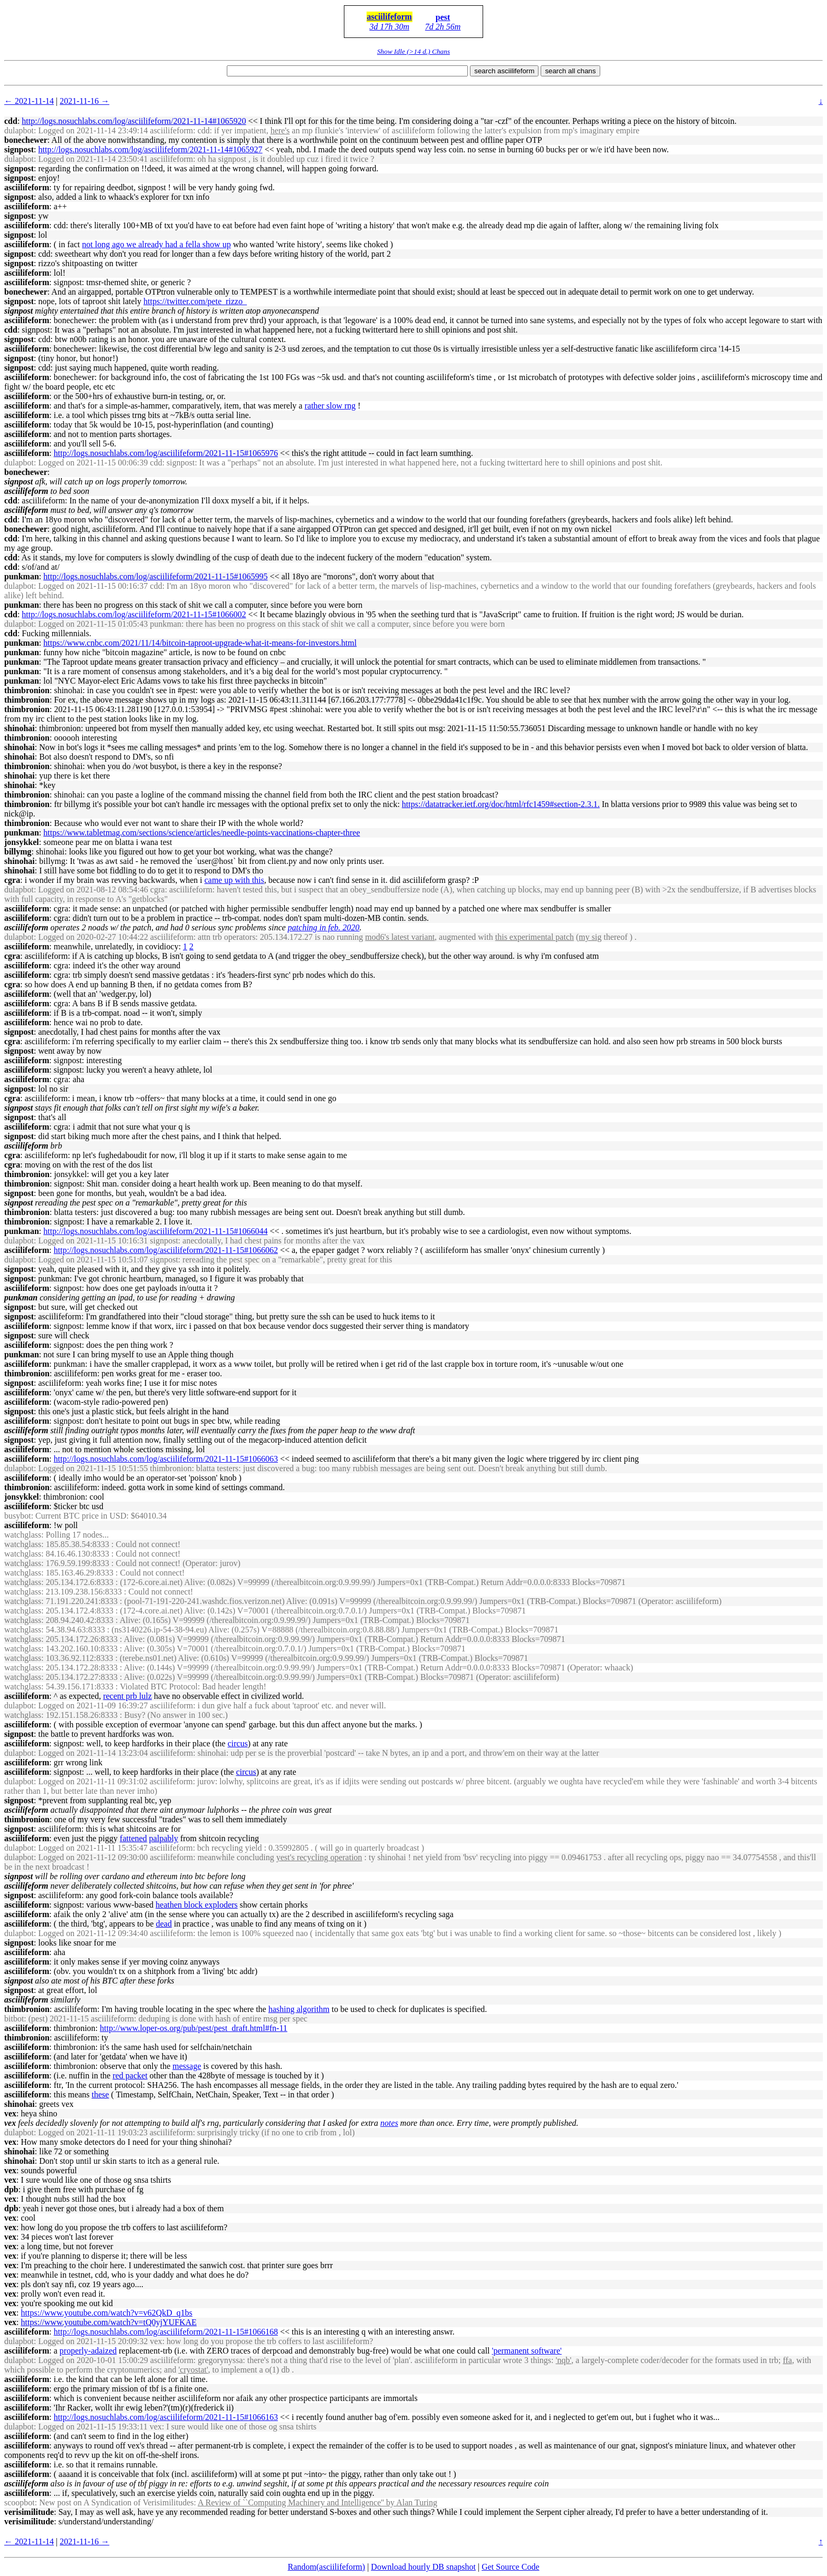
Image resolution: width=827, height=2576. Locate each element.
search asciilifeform (504, 71)
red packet (129, 2075)
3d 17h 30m (389, 26)
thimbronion (27, 690)
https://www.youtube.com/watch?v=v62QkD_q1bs (107, 2312)
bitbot (14, 2018)
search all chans (570, 71)
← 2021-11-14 (29, 100)
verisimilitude (29, 2511)
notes (389, 2122)
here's (280, 130)
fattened (133, 1838)
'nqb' (564, 2360)
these (100, 2094)
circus (237, 1743)
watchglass (22, 1534)
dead (163, 1923)
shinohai (19, 728)
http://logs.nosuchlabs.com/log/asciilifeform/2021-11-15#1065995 (155, 576)
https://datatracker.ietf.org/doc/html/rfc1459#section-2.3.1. (501, 804)
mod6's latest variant (400, 936)
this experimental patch (534, 936)
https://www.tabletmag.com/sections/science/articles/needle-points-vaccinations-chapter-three (201, 832)
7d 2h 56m (443, 26)
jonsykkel (21, 842)
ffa (787, 2360)
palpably (163, 1838)
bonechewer (25, 139)
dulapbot (19, 130)
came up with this (234, 880)
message (186, 2066)
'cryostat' (193, 2369)
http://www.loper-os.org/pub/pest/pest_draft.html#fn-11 (193, 2028)
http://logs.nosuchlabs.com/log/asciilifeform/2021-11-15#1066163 (166, 2417)
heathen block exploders (197, 1904)
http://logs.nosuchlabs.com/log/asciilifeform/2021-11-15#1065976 (166, 453)
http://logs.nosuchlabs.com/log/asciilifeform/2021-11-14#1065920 (134, 120)
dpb (11, 2189)
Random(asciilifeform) (327, 2566)
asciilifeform (389, 16)
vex (10, 2113)
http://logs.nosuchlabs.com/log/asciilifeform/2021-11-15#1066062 (166, 1250)
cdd (10, 120)
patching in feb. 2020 (324, 927)
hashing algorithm (299, 2009)
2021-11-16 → (84, 100)
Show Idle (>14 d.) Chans (413, 51)
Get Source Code (510, 2566)
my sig (590, 936)
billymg (18, 851)
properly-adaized (88, 2350)
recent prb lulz (127, 1696)
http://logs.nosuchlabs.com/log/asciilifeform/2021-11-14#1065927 (150, 149)
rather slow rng (329, 405)
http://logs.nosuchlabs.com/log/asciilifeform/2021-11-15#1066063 (166, 1458)
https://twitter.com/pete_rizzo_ (195, 301)
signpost (19, 149)
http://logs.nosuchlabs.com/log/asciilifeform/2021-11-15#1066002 (134, 614)
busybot (17, 1515)
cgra (12, 880)
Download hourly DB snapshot (423, 2566)
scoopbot (19, 2502)
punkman (21, 576)
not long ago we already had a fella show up (156, 244)
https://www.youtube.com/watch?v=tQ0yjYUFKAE (109, 2322)
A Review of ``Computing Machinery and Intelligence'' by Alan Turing (317, 2502)
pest (443, 17)
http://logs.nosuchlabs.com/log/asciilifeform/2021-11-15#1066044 (155, 1231)
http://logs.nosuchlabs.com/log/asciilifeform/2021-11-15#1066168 (166, 2331)
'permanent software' (527, 2350)
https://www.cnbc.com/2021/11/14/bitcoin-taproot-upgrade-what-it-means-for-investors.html (200, 642)
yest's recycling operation (319, 1857)
